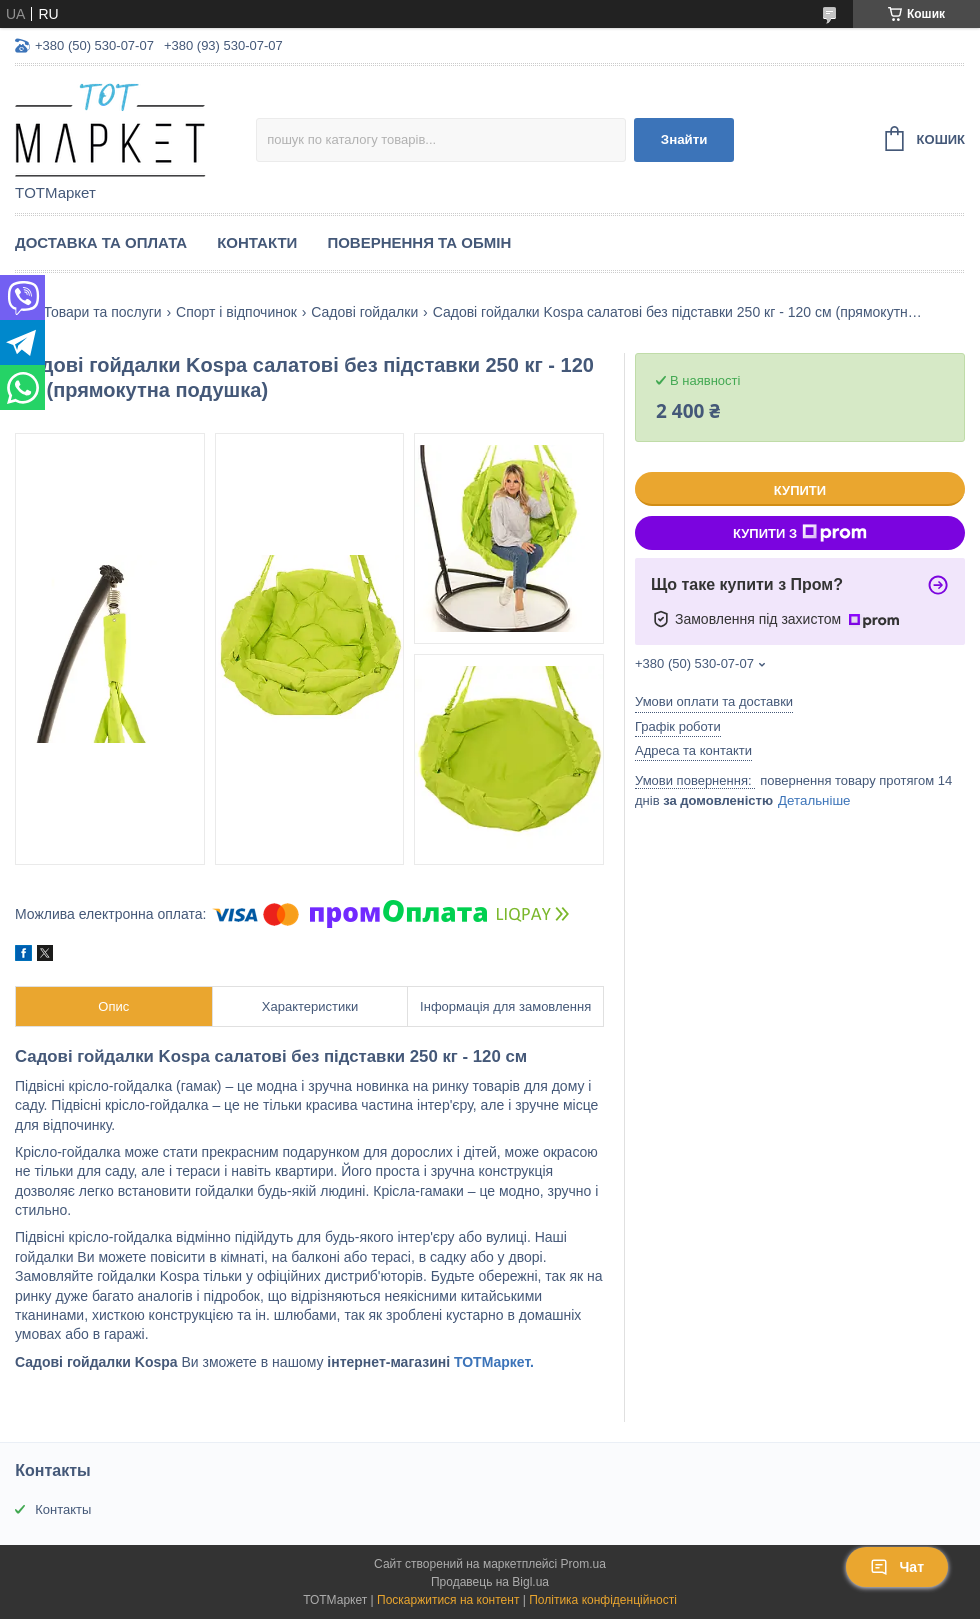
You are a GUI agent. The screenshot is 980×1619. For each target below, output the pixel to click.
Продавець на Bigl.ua (490, 1582)
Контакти (257, 242)
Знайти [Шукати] (684, 139)
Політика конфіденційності (603, 1600)
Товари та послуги (102, 312)
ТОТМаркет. (494, 1362)
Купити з (800, 533)
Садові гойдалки (364, 312)
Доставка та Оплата (101, 242)
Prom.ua (583, 1564)
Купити (800, 490)
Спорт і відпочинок (236, 312)
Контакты (63, 1509)
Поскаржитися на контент (448, 1600)
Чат (897, 1567)
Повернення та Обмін (419, 242)
